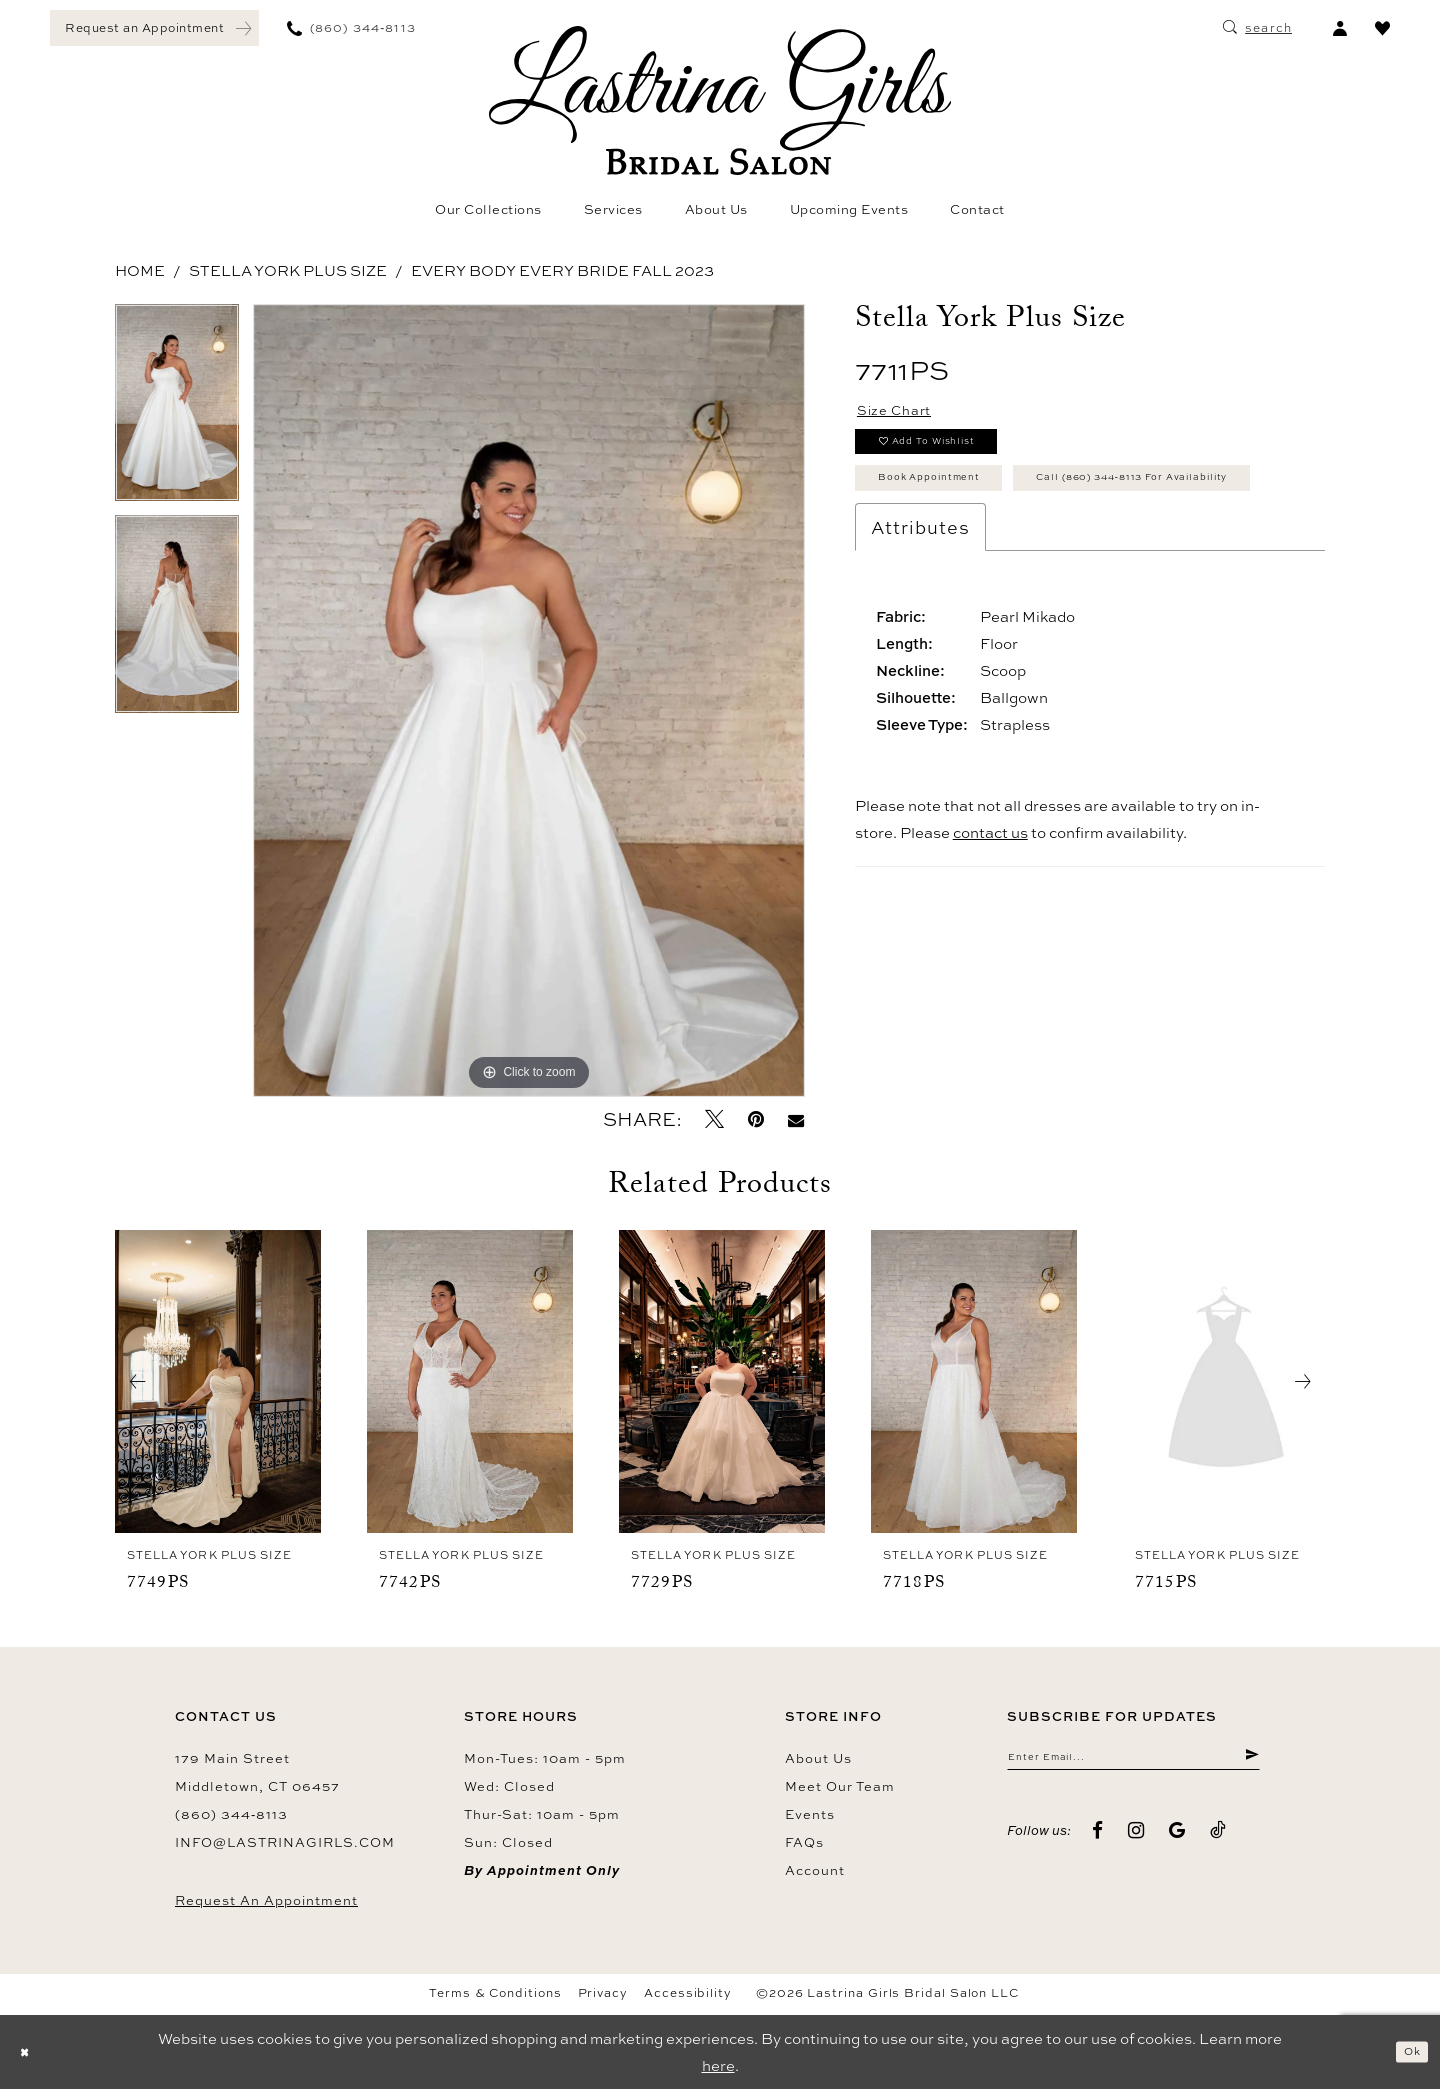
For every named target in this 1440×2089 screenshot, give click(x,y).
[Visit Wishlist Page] (1382, 28)
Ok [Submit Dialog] (1406, 2051)
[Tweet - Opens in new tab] (714, 1119)
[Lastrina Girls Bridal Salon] (720, 100)
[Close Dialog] (30, 2052)
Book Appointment (957, 507)
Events (810, 1814)
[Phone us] (351, 28)
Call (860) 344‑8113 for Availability (1021, 557)
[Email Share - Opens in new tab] (796, 1119)
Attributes (920, 612)
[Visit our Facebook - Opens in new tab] (1098, 1839)
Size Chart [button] (908, 415)
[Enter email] (1133, 1762)
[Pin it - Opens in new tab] (756, 1119)
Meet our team (840, 1786)
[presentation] (218, 1382)
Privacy (603, 1993)
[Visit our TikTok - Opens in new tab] (1218, 1839)
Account (815, 1870)
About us (818, 1758)
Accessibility (688, 1993)
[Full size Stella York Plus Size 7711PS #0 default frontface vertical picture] (529, 700)
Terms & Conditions (495, 1993)
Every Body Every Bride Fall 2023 (562, 270)
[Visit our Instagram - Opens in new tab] (1136, 1839)
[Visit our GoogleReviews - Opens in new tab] (1177, 1839)
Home (140, 270)
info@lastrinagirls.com (285, 1842)
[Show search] (1257, 28)
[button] (1339, 28)
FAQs (804, 1842)
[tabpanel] (177, 410)
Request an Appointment (266, 1900)
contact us (990, 917)
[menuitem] (154, 28)
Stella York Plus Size (288, 270)
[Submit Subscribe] (1249, 1762)
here (718, 2065)
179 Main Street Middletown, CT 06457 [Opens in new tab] (257, 1772)
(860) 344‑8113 (231, 1814)
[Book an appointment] (154, 28)
